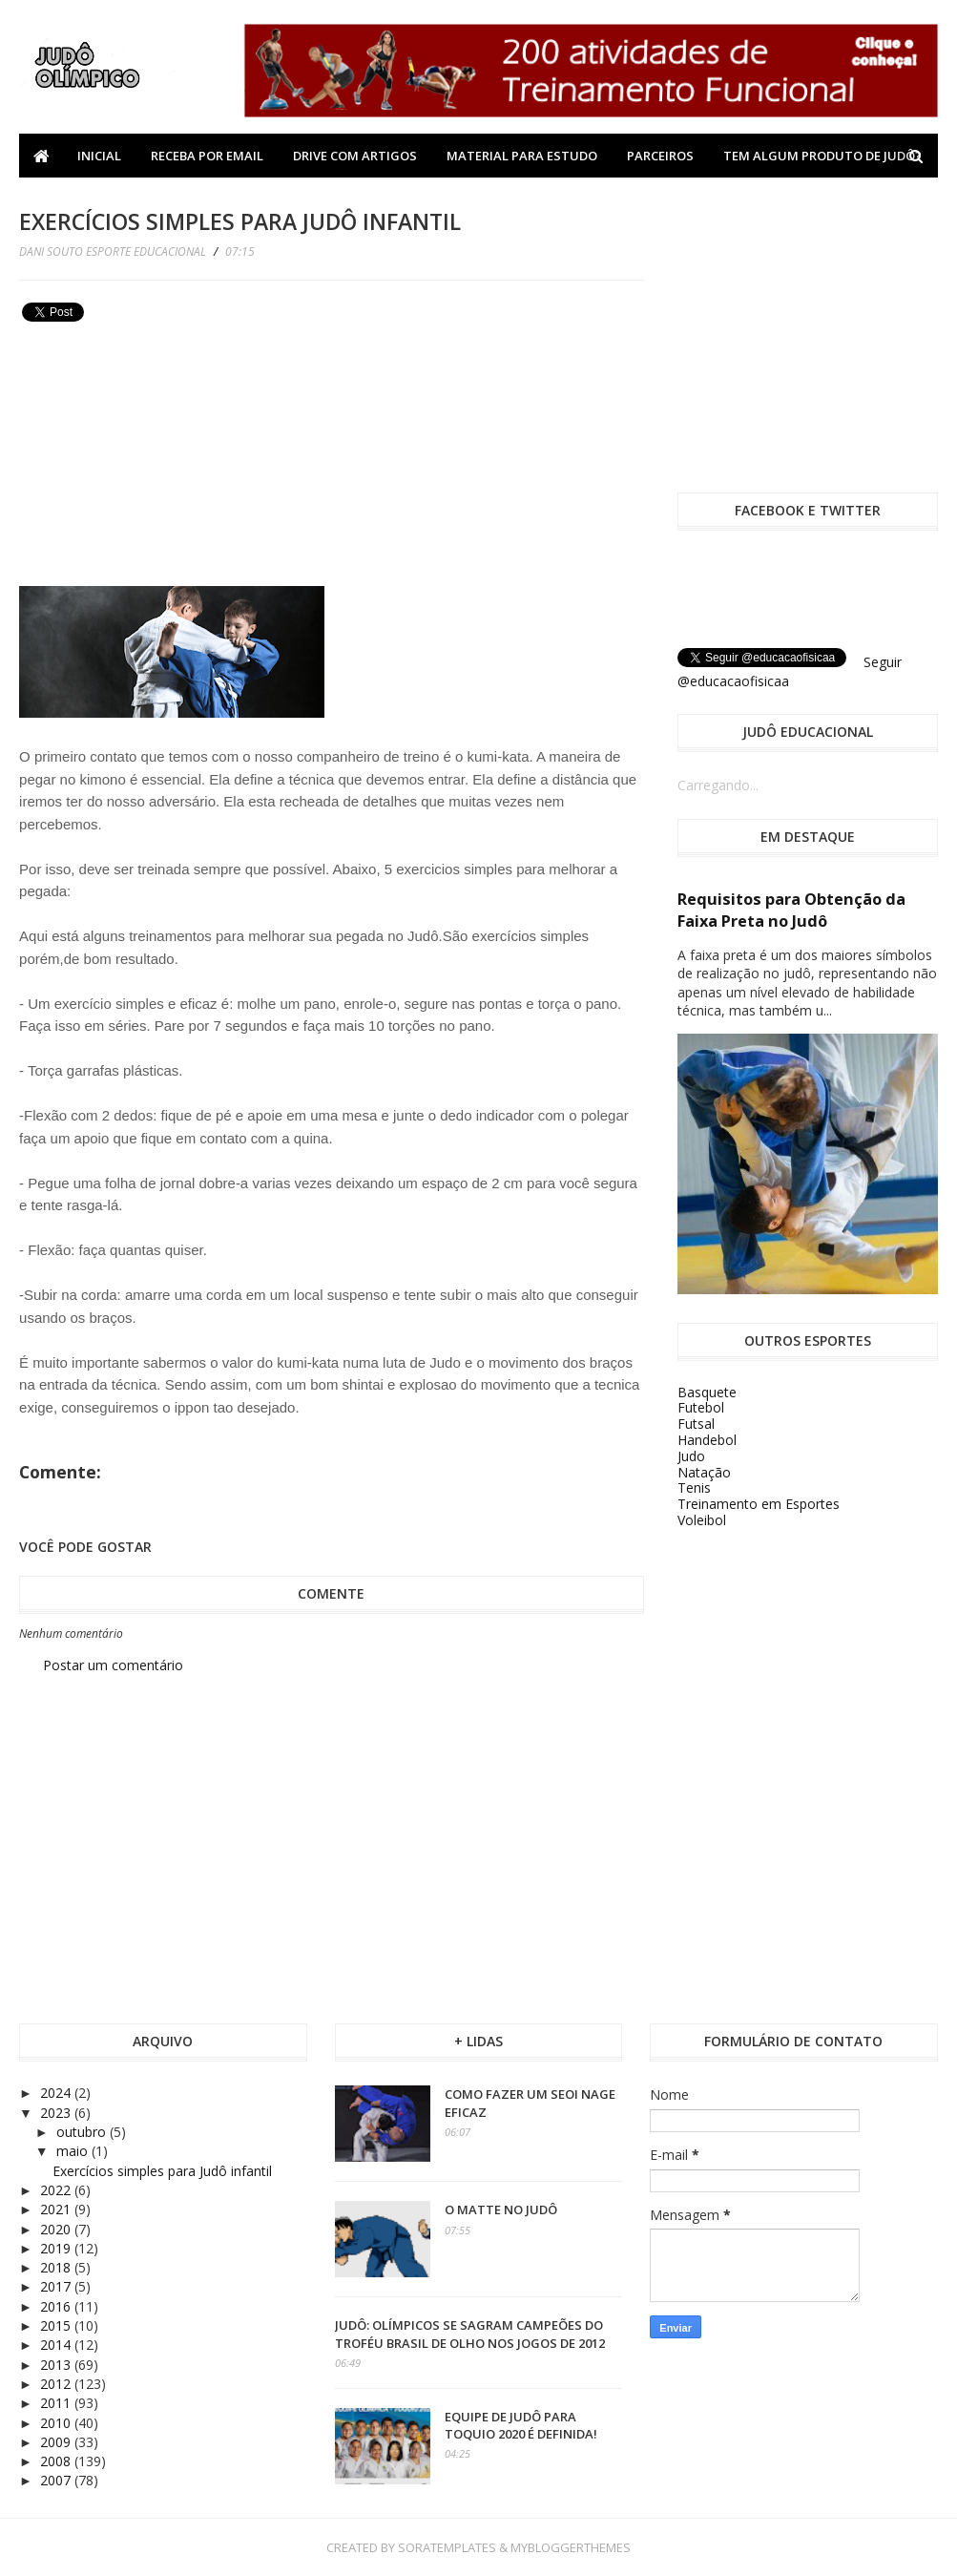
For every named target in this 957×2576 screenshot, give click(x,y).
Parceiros (660, 155)
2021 (57, 2209)
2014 (57, 2344)
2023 (57, 2113)
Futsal (696, 1423)
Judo (691, 1456)
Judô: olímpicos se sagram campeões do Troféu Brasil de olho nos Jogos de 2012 (470, 2333)
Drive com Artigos (355, 155)
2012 (57, 2384)
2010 (57, 2423)
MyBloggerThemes (570, 2547)
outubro (83, 2132)
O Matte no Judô (501, 2209)
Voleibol (701, 1520)
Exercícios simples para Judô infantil (162, 2171)
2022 (57, 2190)
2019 (57, 2248)
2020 (57, 2229)
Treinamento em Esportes (758, 1504)
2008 (57, 2461)
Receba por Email (207, 155)
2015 (57, 2325)
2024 (57, 2093)
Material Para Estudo (522, 155)
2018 (57, 2267)
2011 (57, 2403)
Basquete (707, 1392)
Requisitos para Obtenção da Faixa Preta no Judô (791, 910)
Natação (704, 1472)
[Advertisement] (162, 462)
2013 (57, 2365)
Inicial (99, 155)
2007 (57, 2480)
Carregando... (718, 785)
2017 (57, 2286)
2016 (57, 2306)
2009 (57, 2442)
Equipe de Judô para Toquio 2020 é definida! (521, 2425)
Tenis (694, 1487)
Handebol (707, 1440)
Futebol (700, 1407)
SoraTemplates (447, 2547)
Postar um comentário (113, 1665)
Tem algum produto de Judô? (822, 155)
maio (74, 2151)
